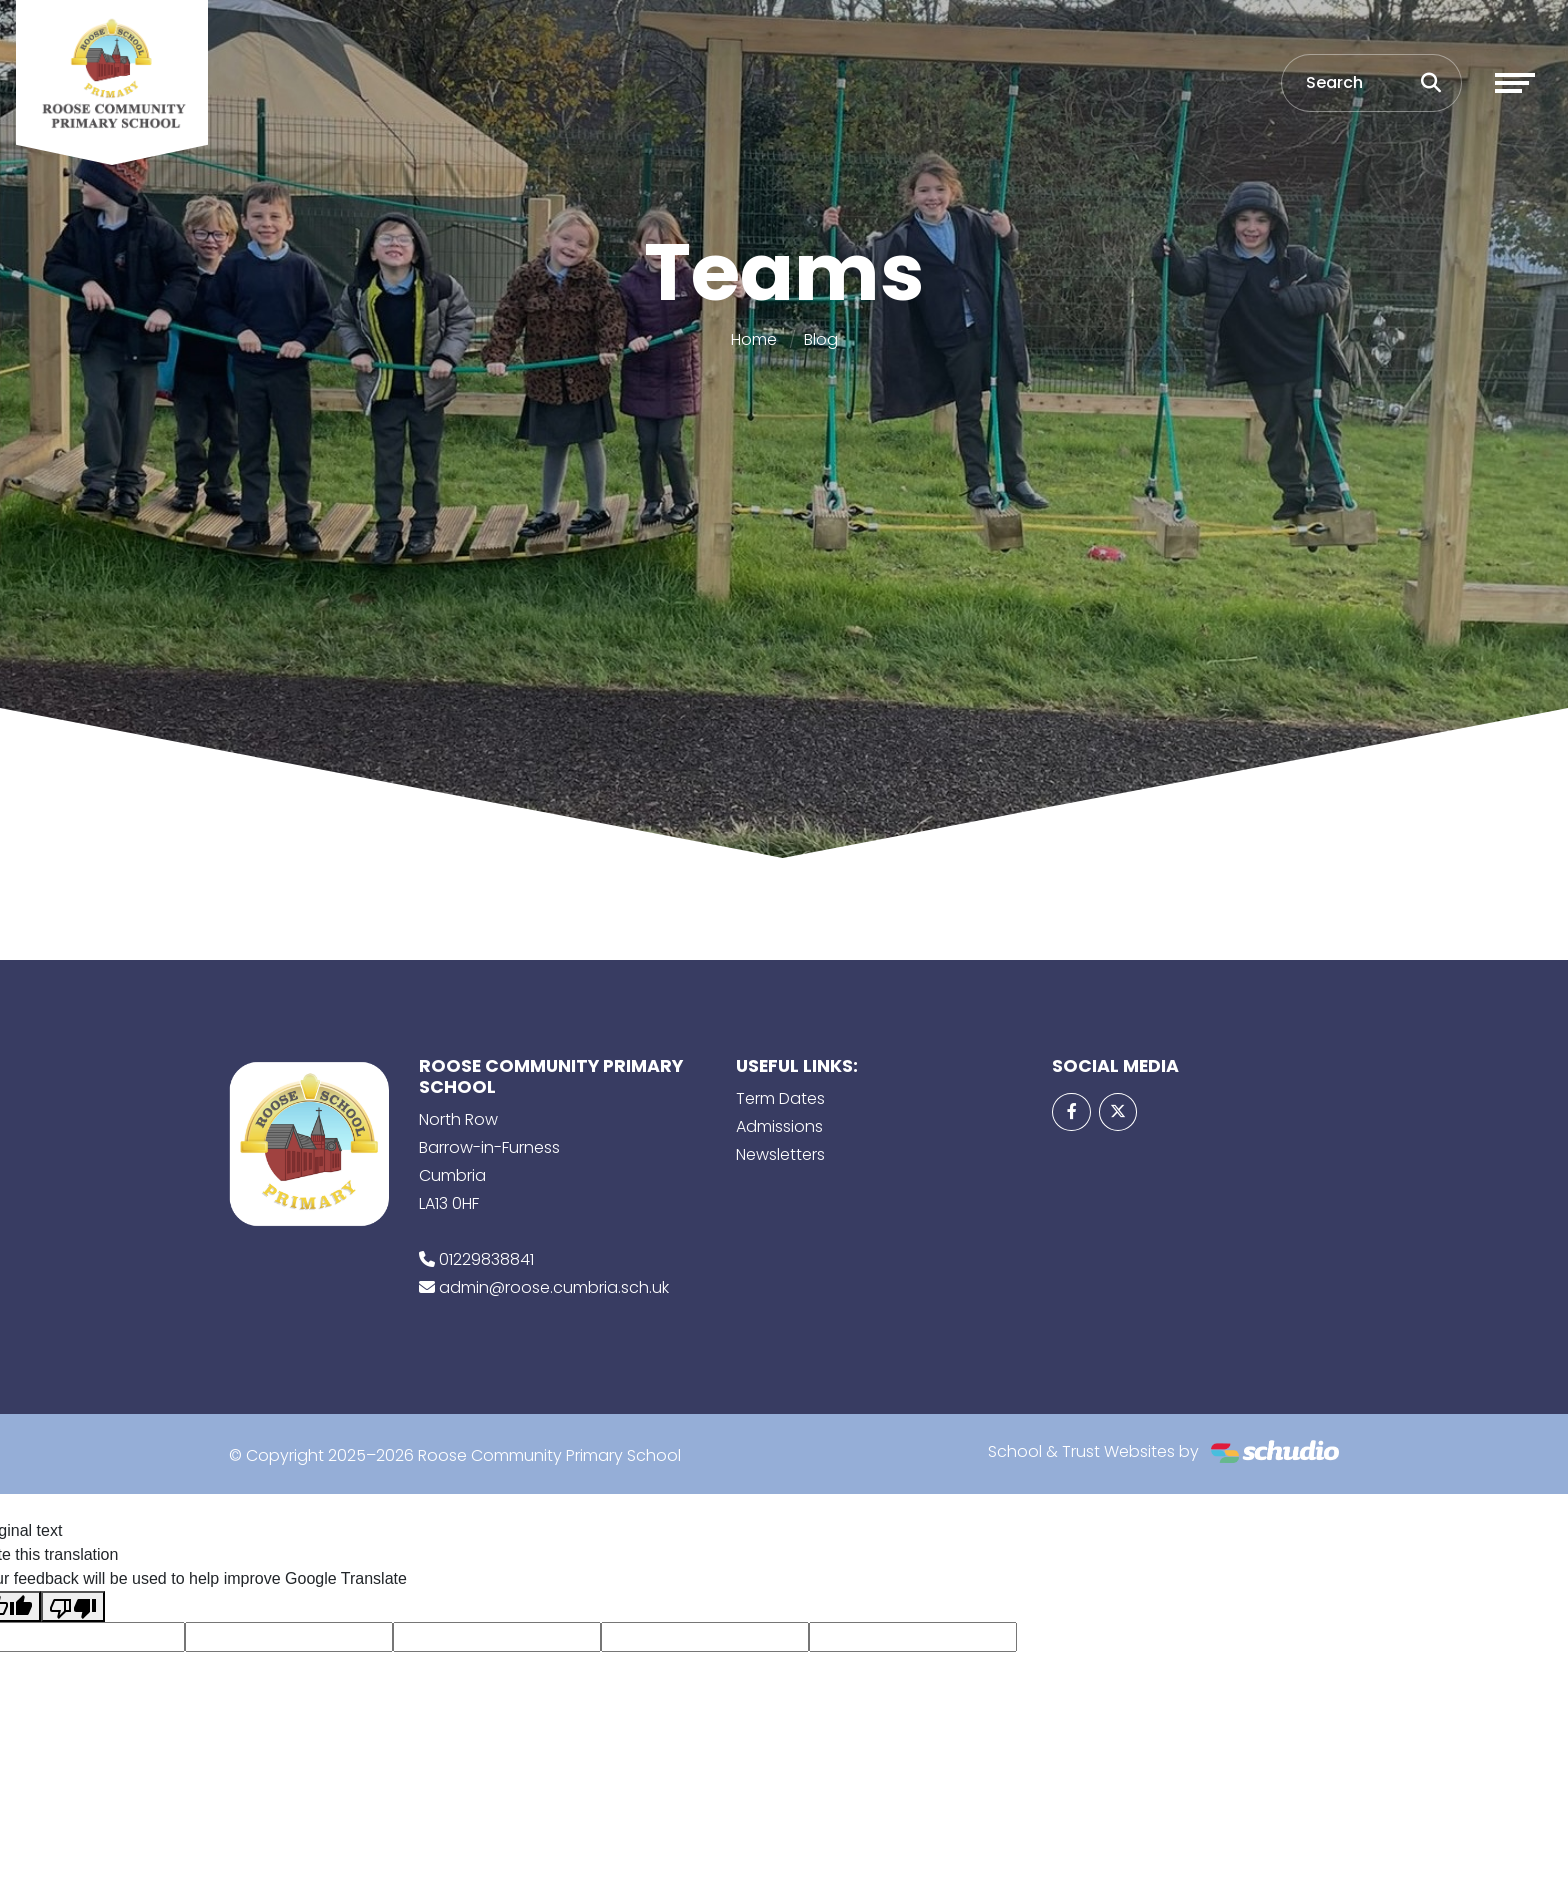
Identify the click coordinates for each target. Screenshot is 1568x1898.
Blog (821, 339)
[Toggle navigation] (1515, 83)
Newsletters (780, 1154)
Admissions (779, 1126)
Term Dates (780, 1098)
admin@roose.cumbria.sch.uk (554, 1287)
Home (754, 339)
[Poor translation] (73, 1606)
